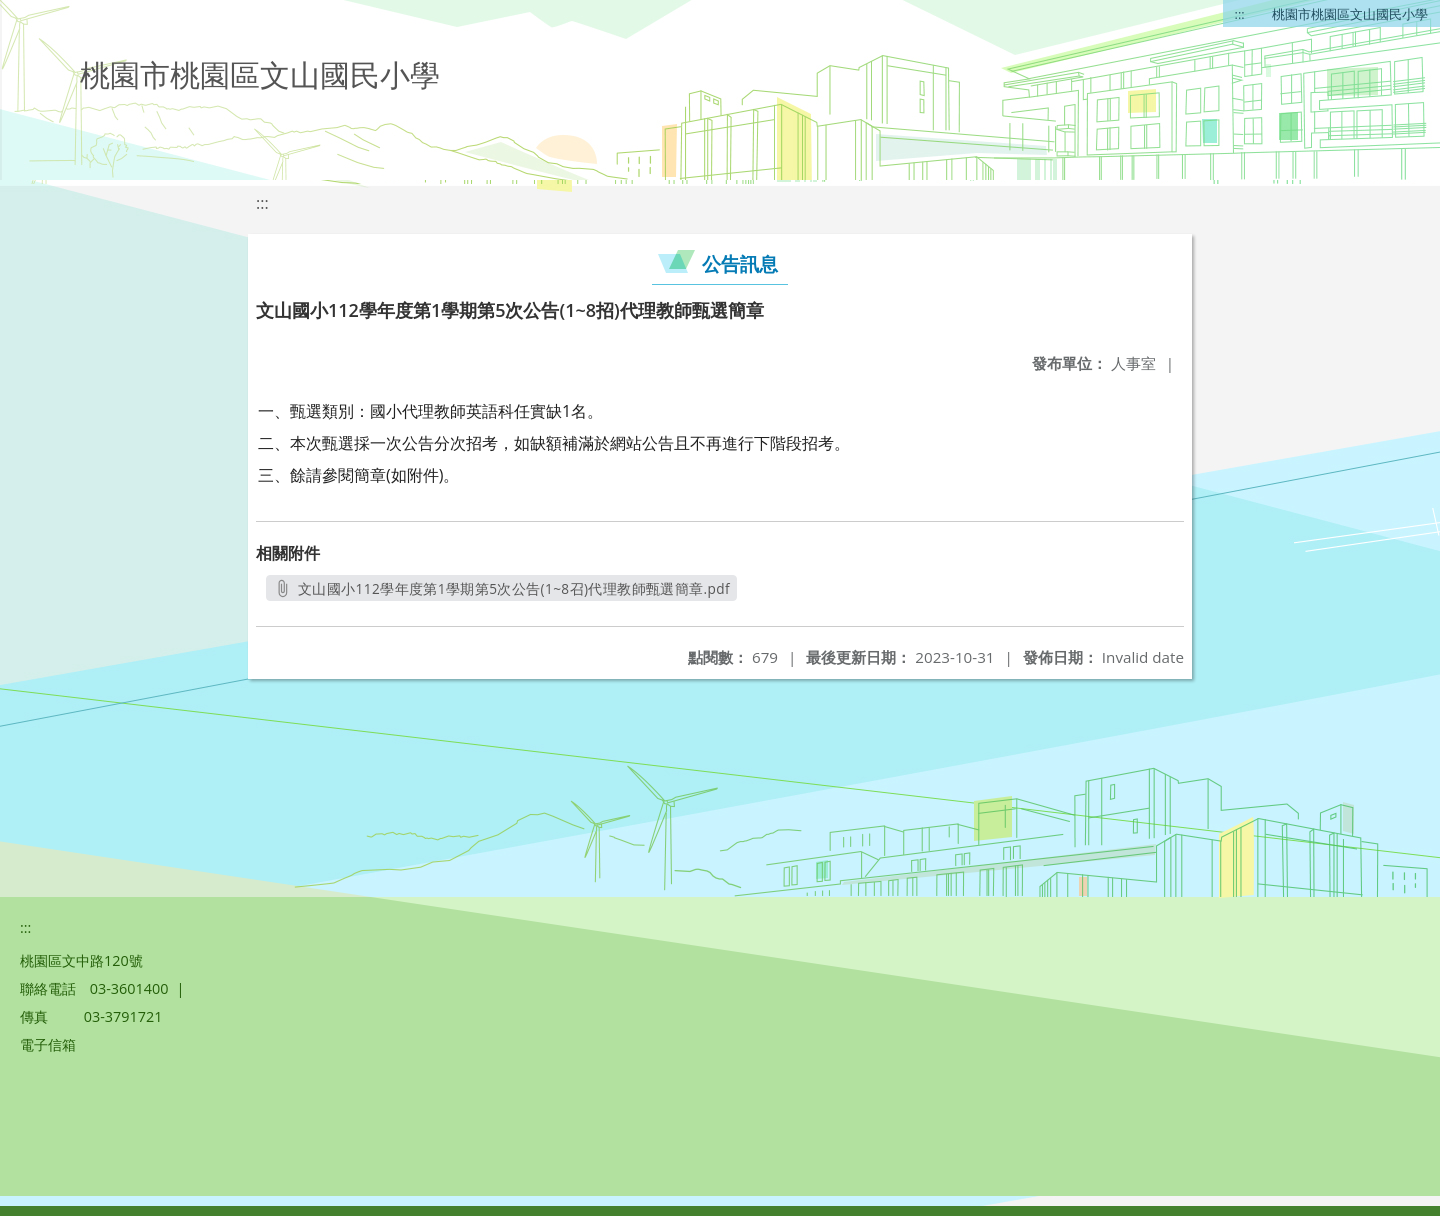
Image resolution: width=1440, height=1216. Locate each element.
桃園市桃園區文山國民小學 (1350, 14)
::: (1240, 14)
